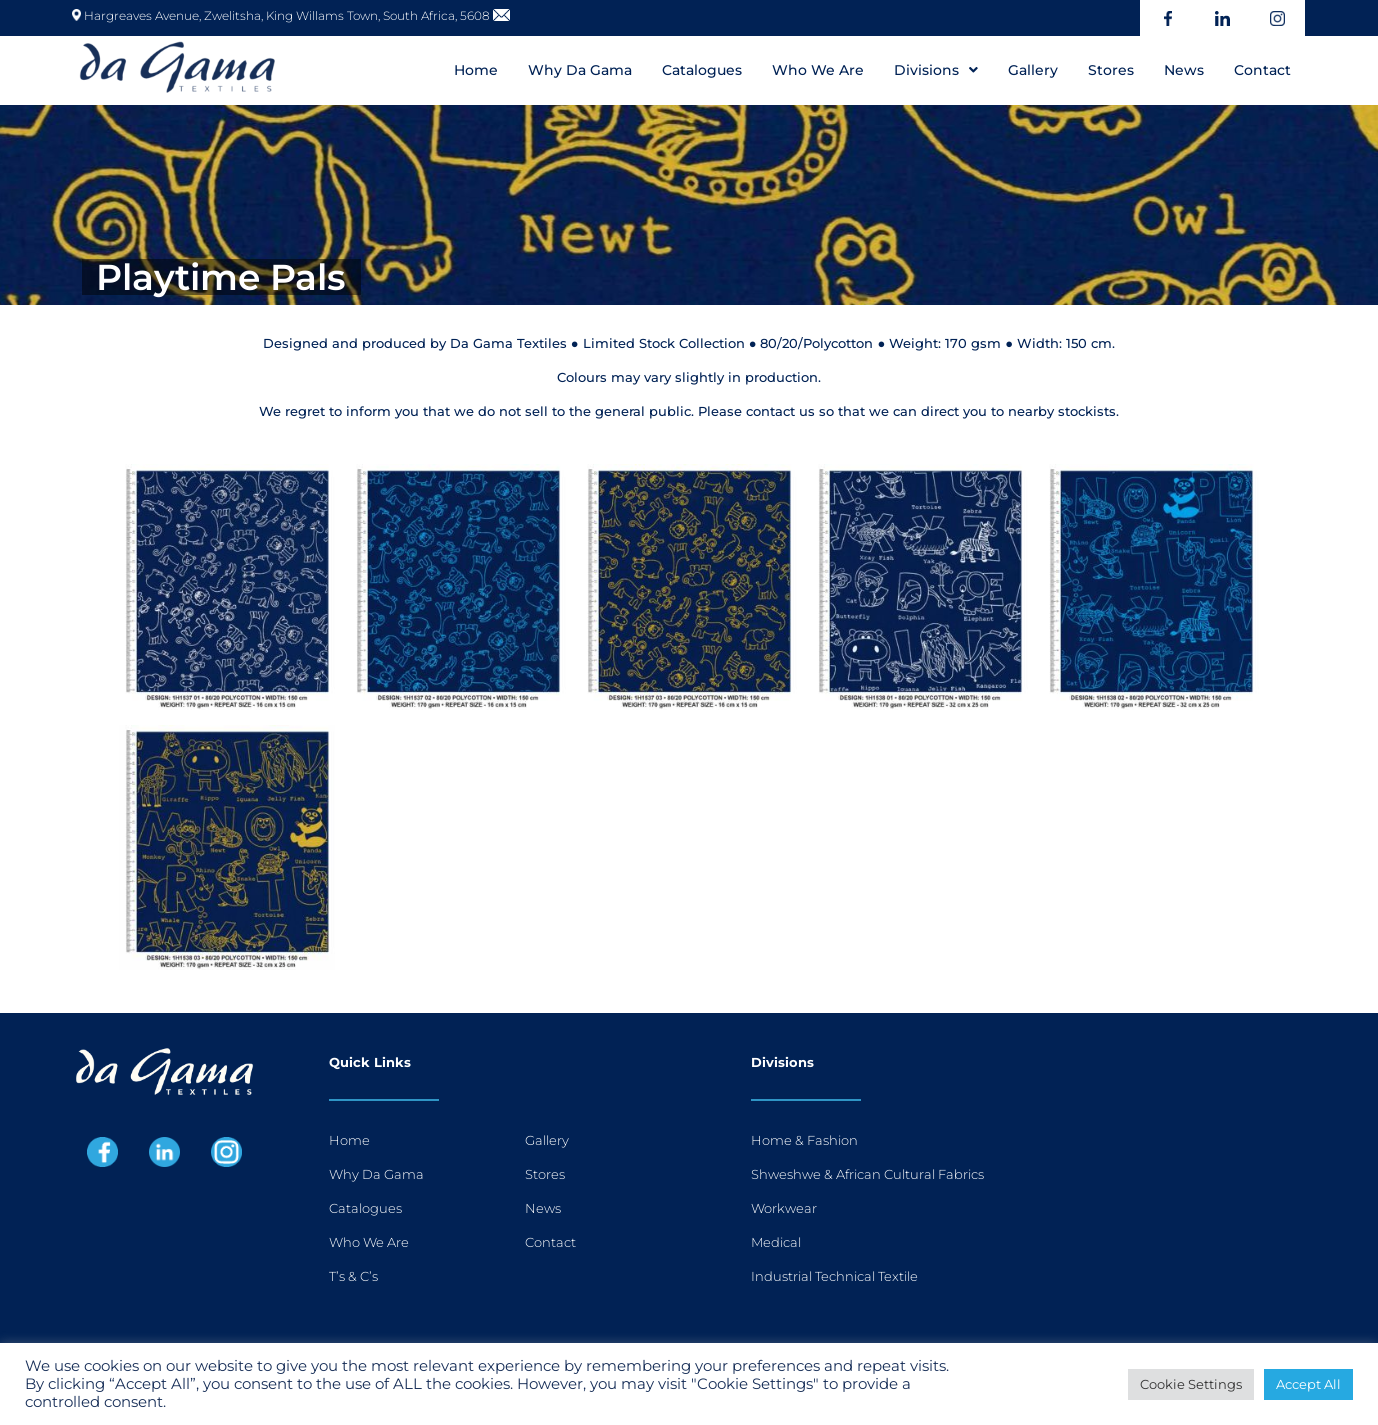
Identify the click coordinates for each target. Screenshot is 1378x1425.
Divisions (936, 70)
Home (476, 70)
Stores (1111, 70)
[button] (936, 70)
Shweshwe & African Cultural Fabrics (867, 1174)
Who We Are (818, 70)
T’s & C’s (353, 1276)
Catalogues (702, 70)
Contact (1262, 70)
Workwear (784, 1208)
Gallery (1033, 70)
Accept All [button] (1308, 1384)
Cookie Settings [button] (1191, 1384)
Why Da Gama (580, 70)
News (1184, 70)
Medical (776, 1242)
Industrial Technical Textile (834, 1276)
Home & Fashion (804, 1140)
